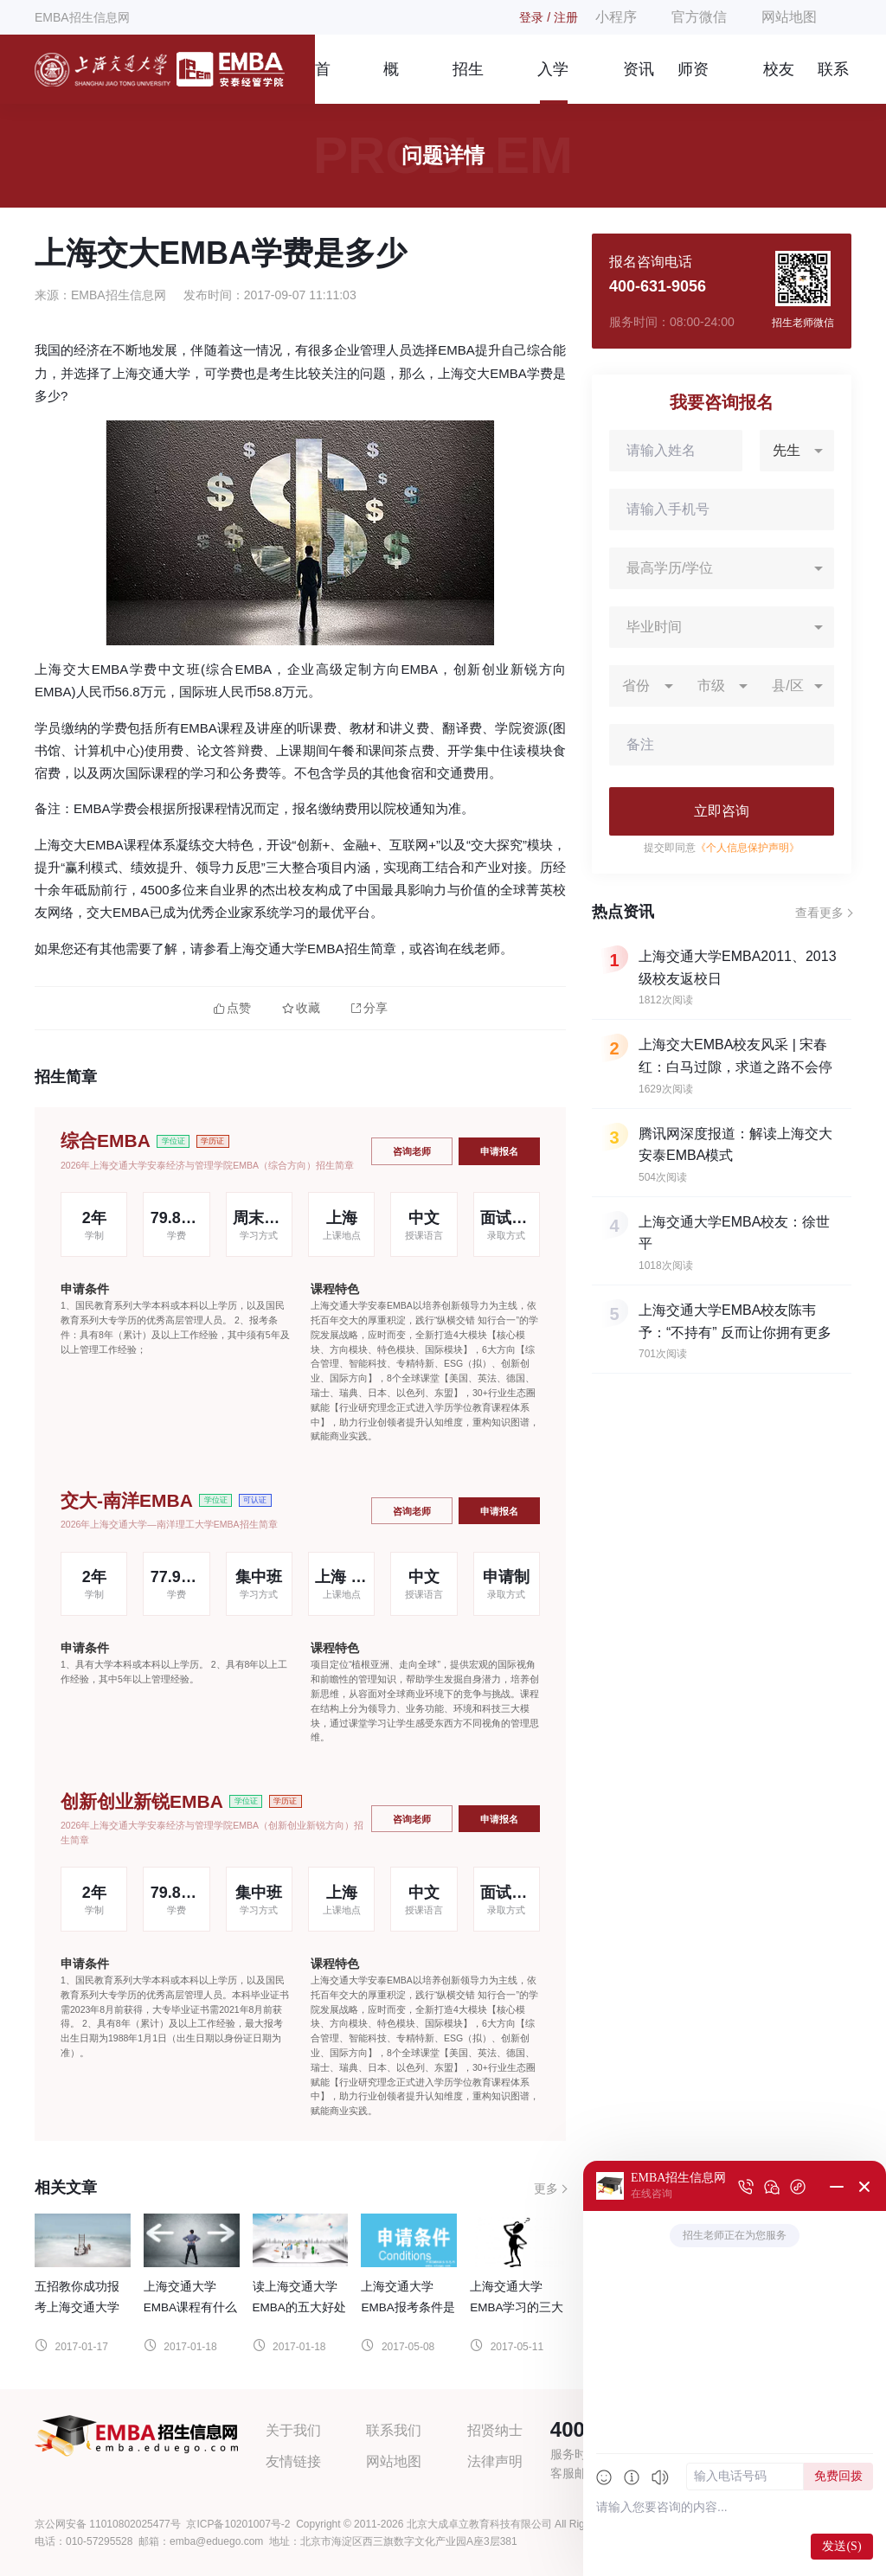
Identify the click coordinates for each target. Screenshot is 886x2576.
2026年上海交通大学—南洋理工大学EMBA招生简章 (169, 1524)
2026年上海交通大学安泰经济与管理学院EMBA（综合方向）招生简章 (207, 1165)
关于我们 (293, 2430)
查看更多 (819, 913)
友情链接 (293, 2461)
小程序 (616, 17)
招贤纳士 (495, 2430)
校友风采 (778, 82)
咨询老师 (412, 1151)
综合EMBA (106, 1140)
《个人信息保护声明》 (747, 848)
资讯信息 (638, 82)
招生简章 (468, 82)
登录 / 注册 (548, 17)
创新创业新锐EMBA (142, 1801)
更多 (546, 2188)
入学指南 (552, 82)
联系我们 (833, 82)
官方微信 (699, 17)
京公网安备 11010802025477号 (108, 2524)
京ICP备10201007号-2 (238, 2524)
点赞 (232, 1008)
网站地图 (789, 17)
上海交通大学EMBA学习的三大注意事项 (516, 2307)
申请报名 (499, 1151)
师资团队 (693, 82)
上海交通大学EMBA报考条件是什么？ (407, 2307)
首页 (323, 82)
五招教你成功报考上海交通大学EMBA (77, 2307)
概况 (391, 82)
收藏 (301, 1008)
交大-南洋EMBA (127, 1500)
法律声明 (495, 2461)
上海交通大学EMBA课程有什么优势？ (190, 2307)
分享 (369, 1008)
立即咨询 (721, 811)
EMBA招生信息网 (82, 17)
